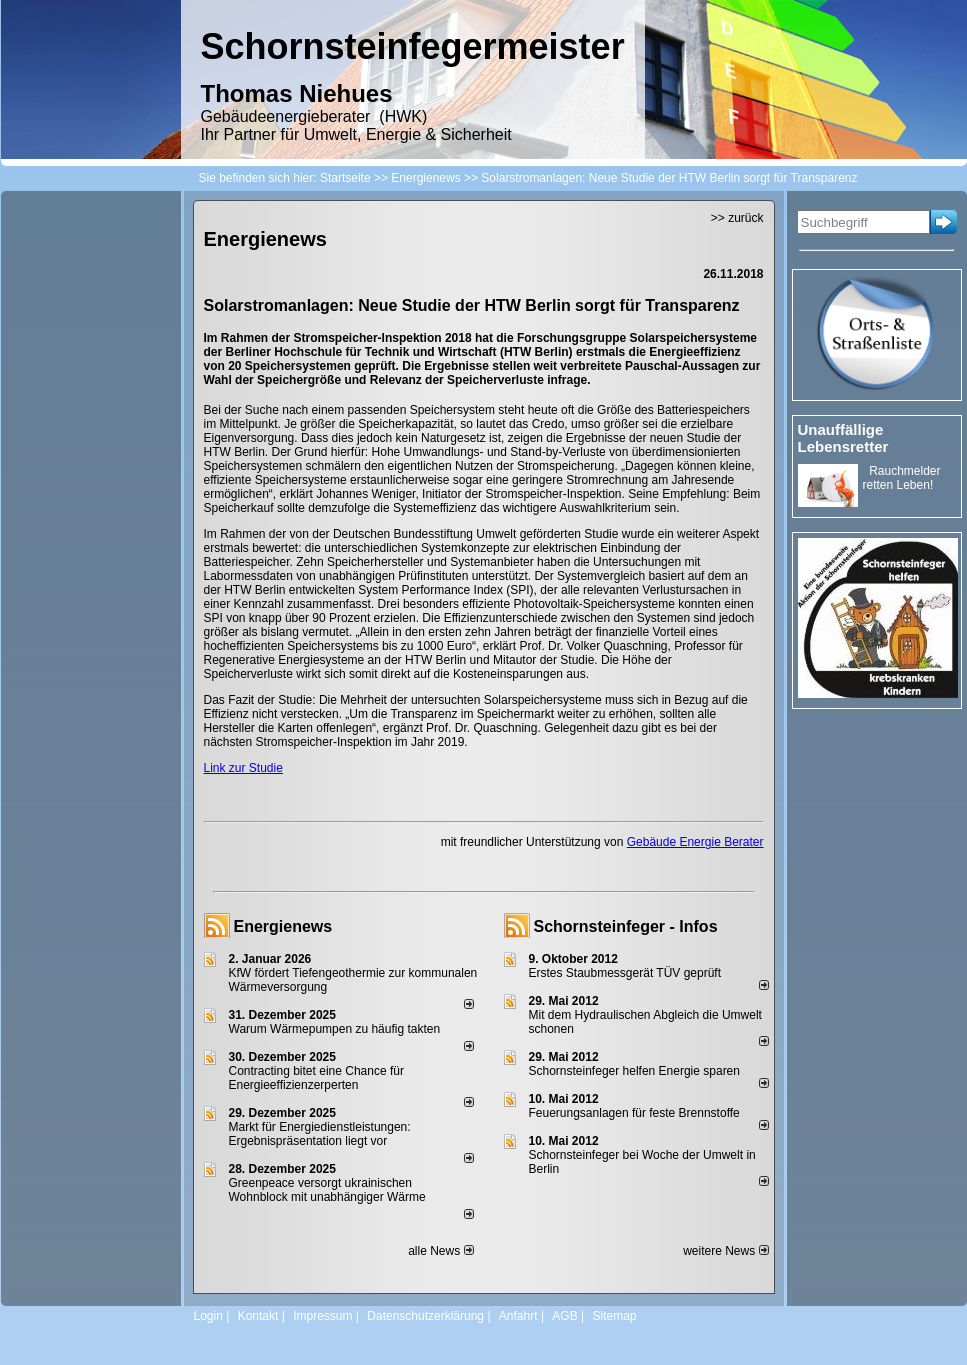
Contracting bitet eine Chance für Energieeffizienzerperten (316, 1078)
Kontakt (258, 1316)
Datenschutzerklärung (425, 1316)
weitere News (725, 1251)
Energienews (283, 926)
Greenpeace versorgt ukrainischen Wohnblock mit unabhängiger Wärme (327, 1190)
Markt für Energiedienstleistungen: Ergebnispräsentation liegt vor (320, 1134)
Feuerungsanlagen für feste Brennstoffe (634, 1113)
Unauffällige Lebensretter (843, 438)
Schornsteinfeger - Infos (626, 926)
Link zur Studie (243, 768)
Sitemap (614, 1316)
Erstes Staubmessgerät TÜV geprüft (625, 973)
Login (208, 1316)
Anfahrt (518, 1316)
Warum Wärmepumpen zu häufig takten (335, 1029)
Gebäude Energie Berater (695, 842)
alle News (440, 1251)
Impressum (322, 1316)
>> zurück (737, 218)
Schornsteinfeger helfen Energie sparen (634, 1071)
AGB (564, 1316)
